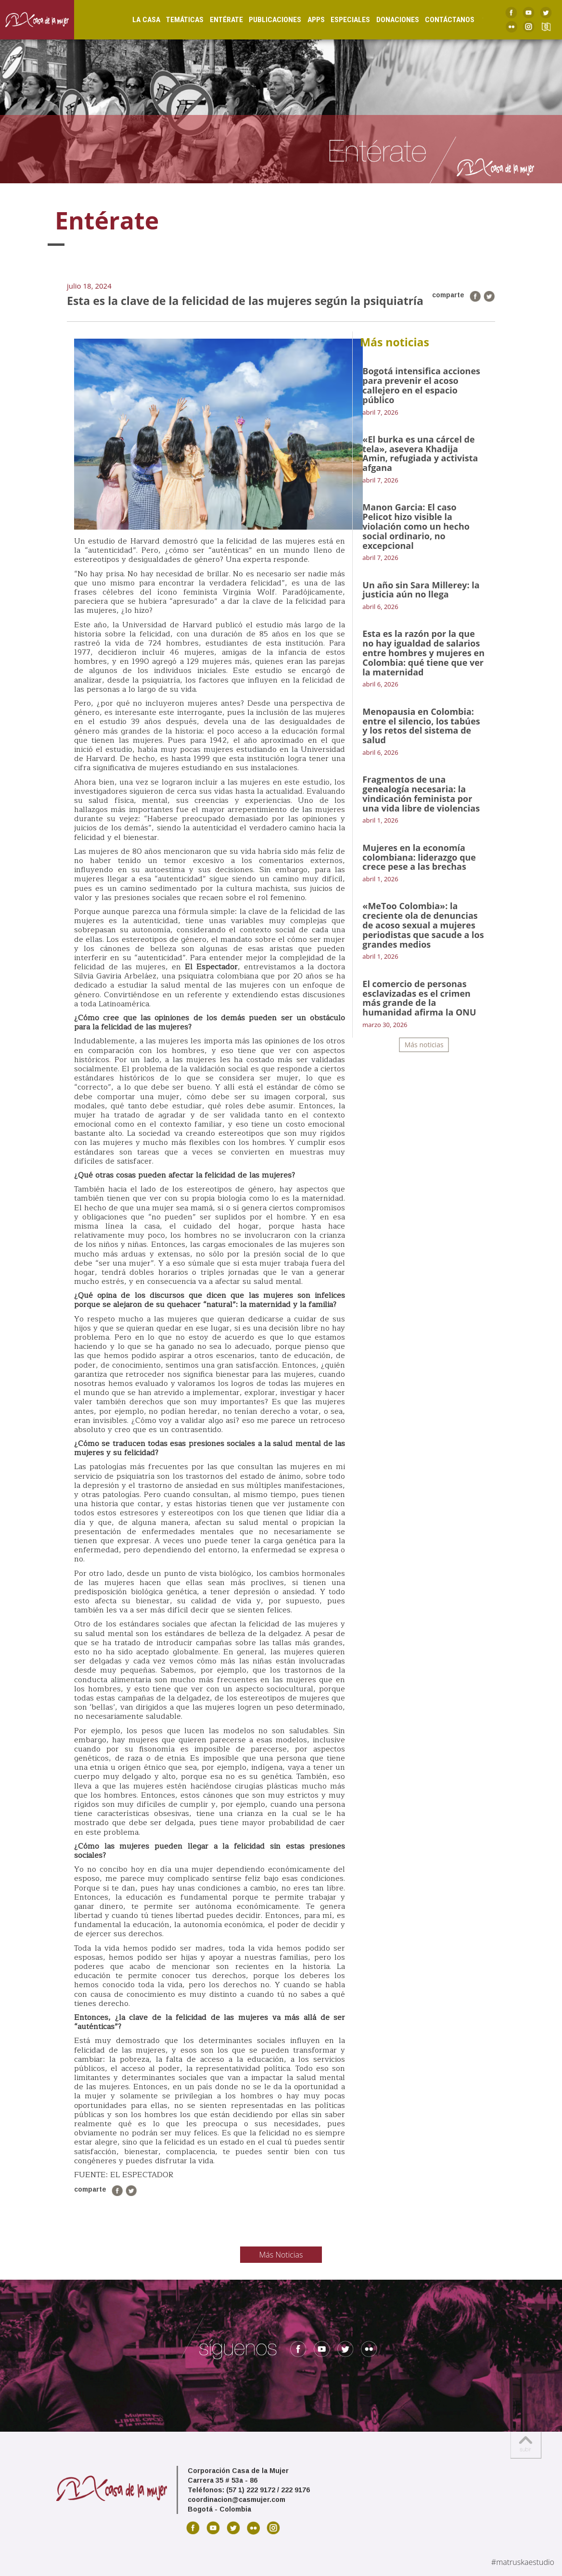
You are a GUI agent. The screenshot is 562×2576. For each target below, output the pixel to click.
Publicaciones (266, 19)
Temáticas (175, 19)
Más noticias (424, 1044)
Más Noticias (281, 2254)
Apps (307, 19)
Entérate (216, 19)
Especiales (341, 19)
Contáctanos (440, 19)
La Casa (137, 19)
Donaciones (388, 19)
